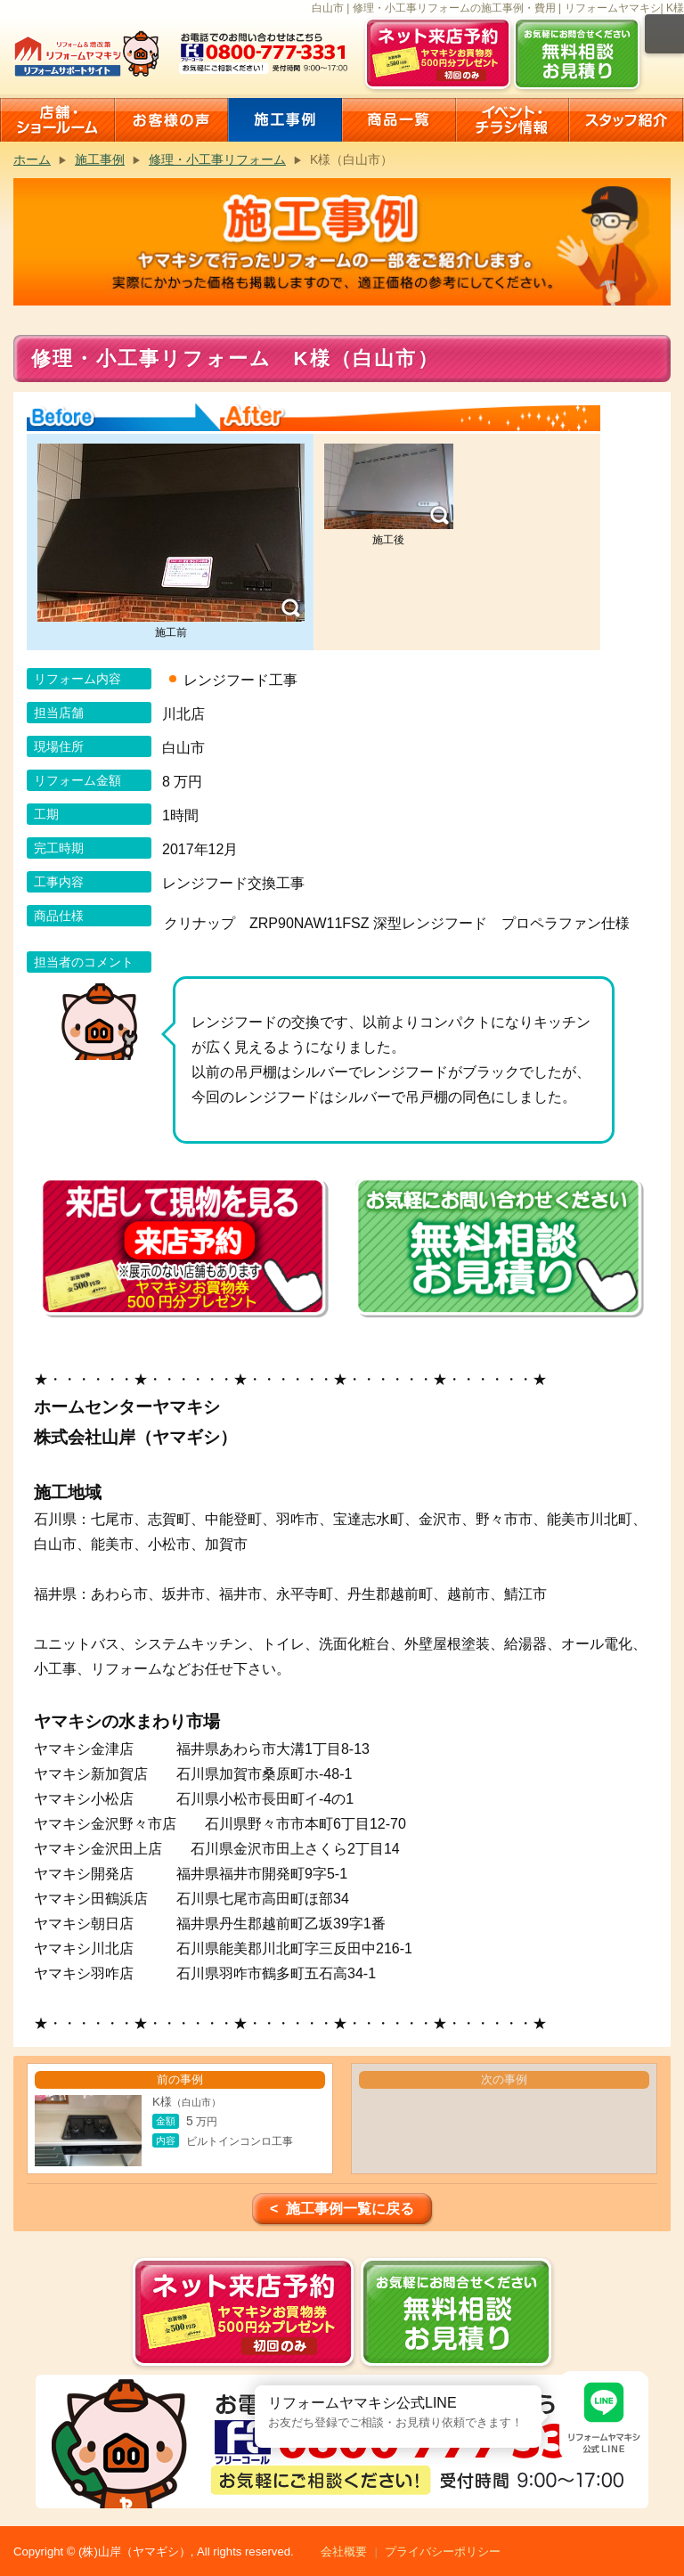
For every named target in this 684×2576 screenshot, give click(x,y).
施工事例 (100, 159)
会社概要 (344, 2551)
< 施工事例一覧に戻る (342, 2208)
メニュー (664, 33)
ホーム (32, 159)
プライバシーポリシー (443, 2551)
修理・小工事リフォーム (217, 159)
